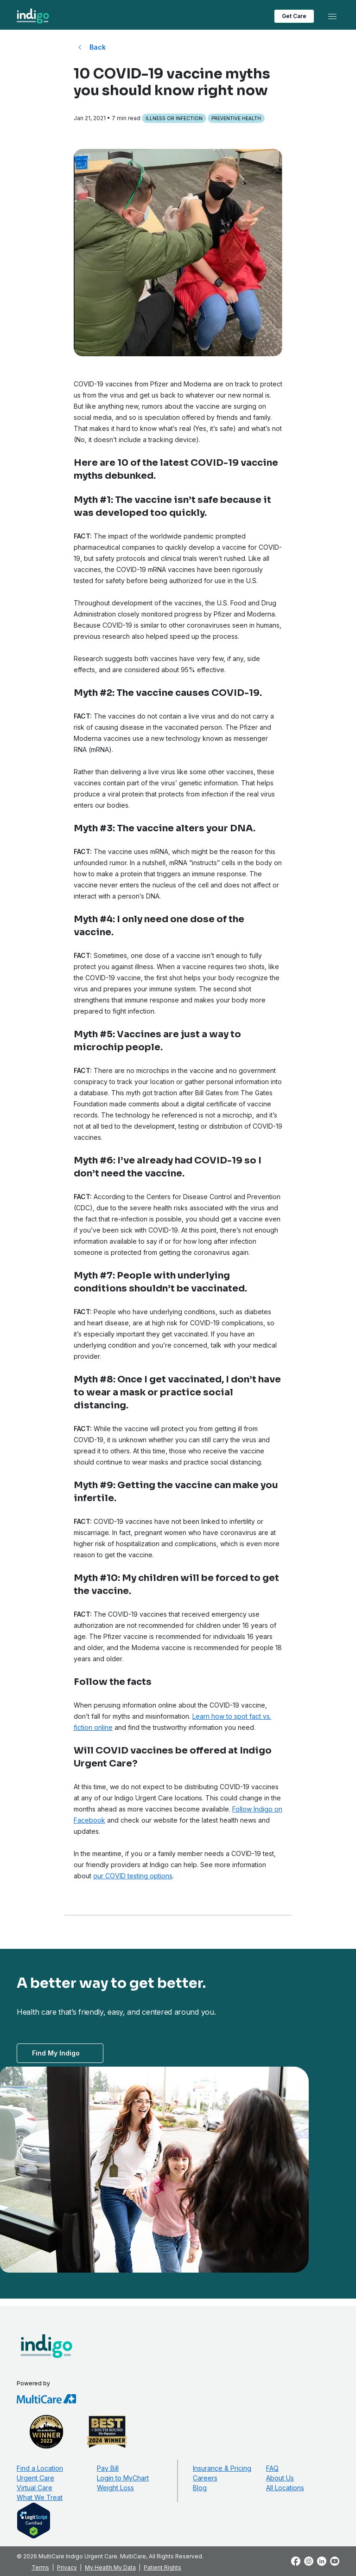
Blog (200, 2488)
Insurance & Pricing (222, 2468)
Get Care (294, 16)
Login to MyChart (123, 2478)
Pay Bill (108, 2468)
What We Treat (40, 2497)
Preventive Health (236, 118)
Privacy (67, 2567)
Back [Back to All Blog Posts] (97, 47)
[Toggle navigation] (332, 16)
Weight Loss (115, 2488)
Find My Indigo (56, 2053)
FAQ (272, 2468)
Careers (205, 2478)
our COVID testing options (132, 1876)
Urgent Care (35, 2478)
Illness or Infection (174, 118)
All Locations (285, 2488)
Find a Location (40, 2468)
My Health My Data (110, 2567)
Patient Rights (162, 2567)
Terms (40, 2567)
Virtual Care (34, 2488)
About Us (280, 2478)
